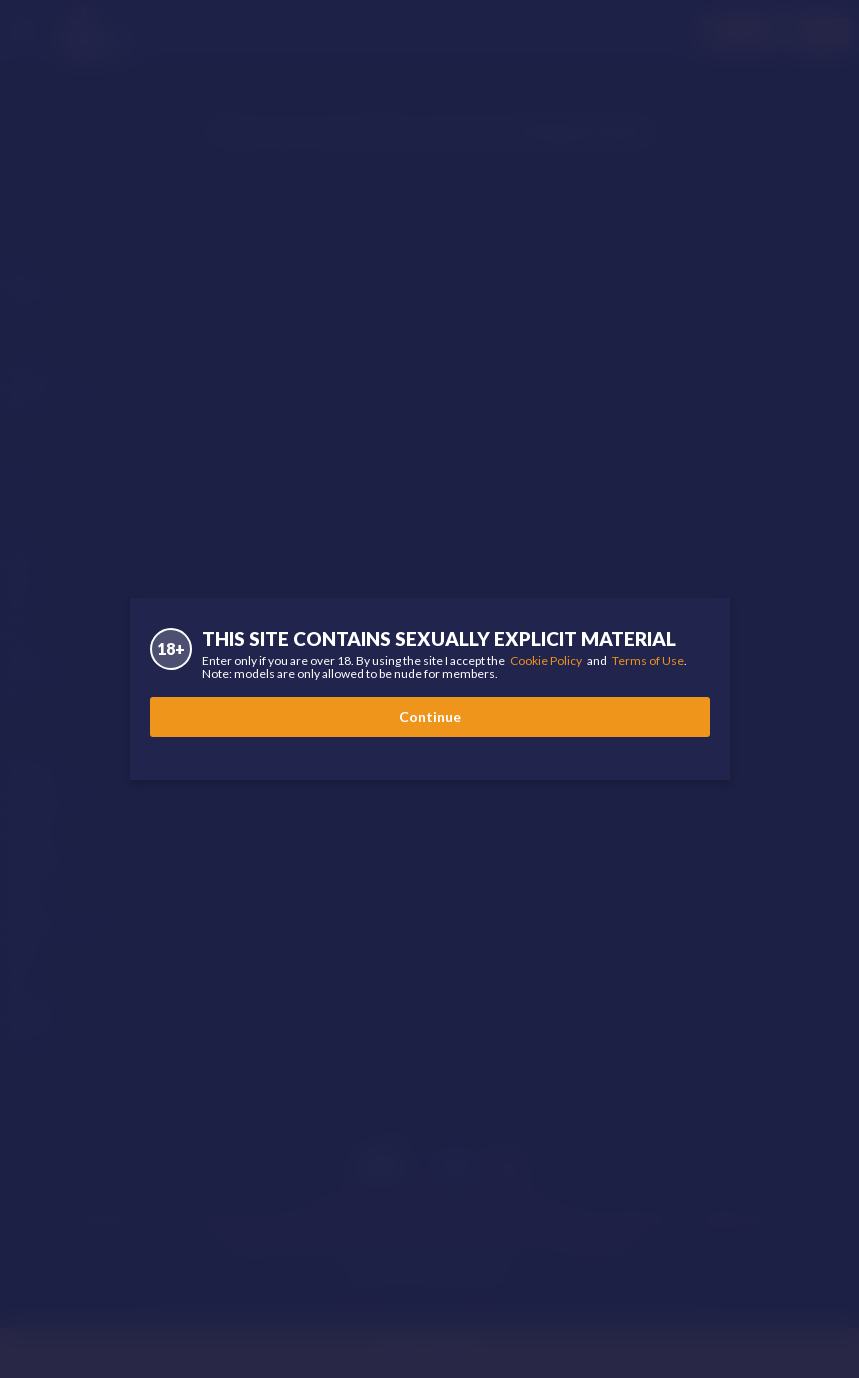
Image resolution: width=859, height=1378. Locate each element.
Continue (430, 716)
